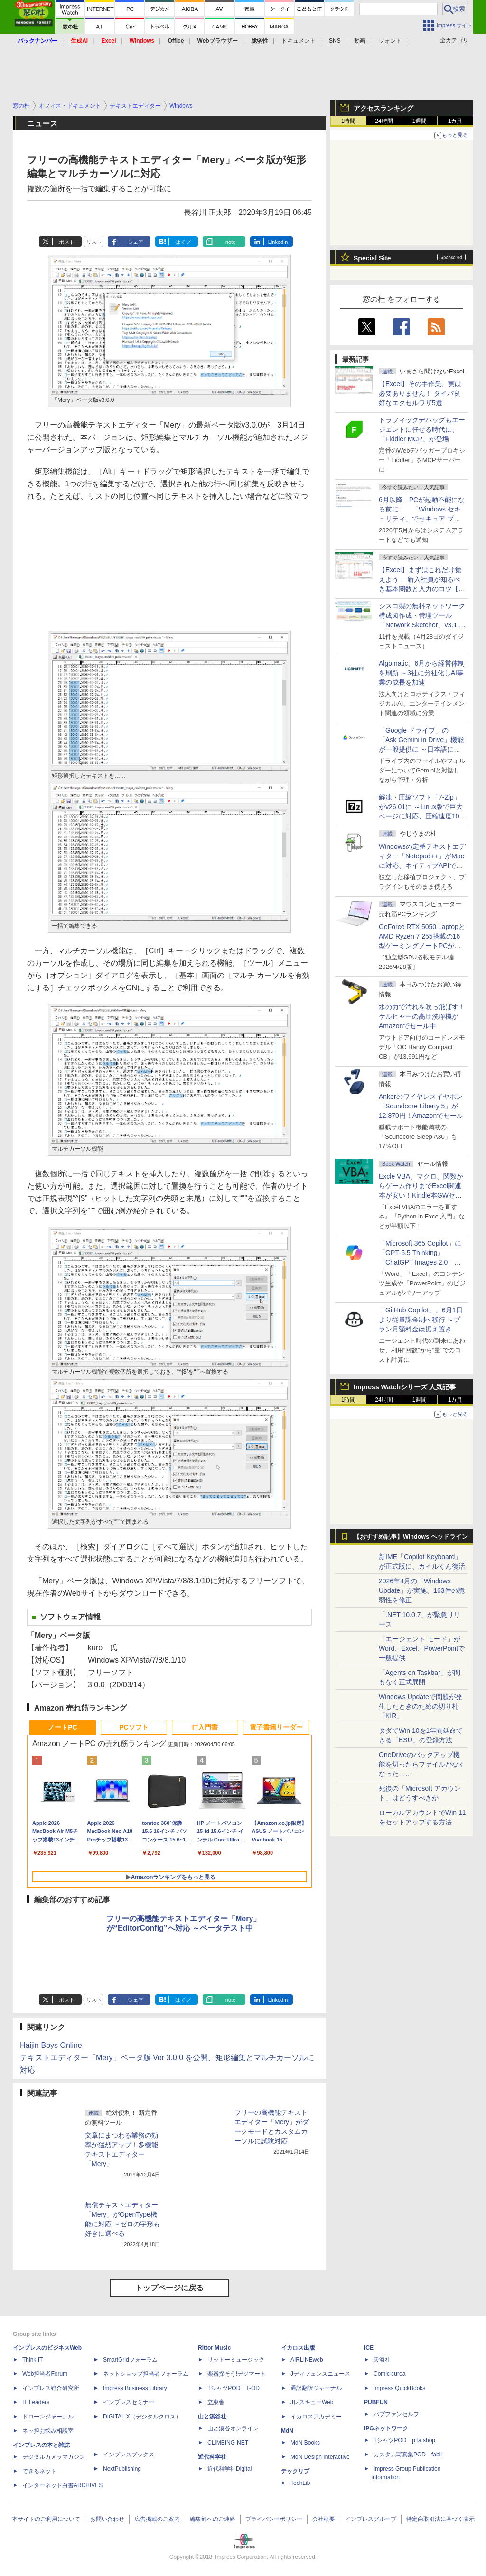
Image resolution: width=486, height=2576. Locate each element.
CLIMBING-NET (227, 2442)
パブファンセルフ (396, 2414)
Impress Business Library (135, 2388)
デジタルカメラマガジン (53, 2457)
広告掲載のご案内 (157, 2519)
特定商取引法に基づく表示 (440, 2519)
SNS (335, 40)
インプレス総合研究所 (50, 2388)
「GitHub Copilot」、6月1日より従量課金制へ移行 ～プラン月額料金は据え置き (421, 1319)
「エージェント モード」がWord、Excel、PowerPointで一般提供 (422, 1648)
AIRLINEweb (306, 2359)
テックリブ (295, 2471)
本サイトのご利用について (46, 2519)
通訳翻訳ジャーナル (316, 2388)
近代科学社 (212, 2457)
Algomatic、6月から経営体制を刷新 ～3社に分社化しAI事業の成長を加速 (422, 673)
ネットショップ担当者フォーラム (145, 2374)
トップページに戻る (169, 2288)
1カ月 (455, 121)
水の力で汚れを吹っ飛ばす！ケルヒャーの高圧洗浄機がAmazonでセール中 (422, 1016)
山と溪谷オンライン (233, 2428)
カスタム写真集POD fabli (408, 2454)
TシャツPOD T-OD (233, 2388)
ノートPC (62, 1727)
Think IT (32, 2359)
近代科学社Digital (229, 2468)
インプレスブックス (128, 2454)
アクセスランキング (383, 108)
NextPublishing (122, 2468)
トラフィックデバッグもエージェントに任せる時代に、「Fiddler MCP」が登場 (422, 429)
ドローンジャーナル (48, 2416)
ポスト (67, 242)
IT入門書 (205, 1727)
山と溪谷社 (212, 2416)
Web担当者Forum (44, 2374)
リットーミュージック (235, 2359)
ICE (369, 2347)
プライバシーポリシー (273, 2519)
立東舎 (215, 2402)
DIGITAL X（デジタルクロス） (142, 2416)
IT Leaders (35, 2402)
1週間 (419, 121)
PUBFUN (376, 2402)
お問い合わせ (107, 2519)
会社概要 (323, 2519)
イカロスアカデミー (316, 2416)
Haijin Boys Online (51, 2045)
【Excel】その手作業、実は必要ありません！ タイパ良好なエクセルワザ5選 (420, 393)
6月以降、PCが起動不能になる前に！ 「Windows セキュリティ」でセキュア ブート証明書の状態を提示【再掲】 (422, 518)
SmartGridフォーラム (130, 2359)
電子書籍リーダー (276, 1727)
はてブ (183, 242)
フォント (390, 40)
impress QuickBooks (399, 2388)
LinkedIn (278, 242)
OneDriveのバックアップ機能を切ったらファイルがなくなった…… (422, 1764)
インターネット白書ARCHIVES (62, 2485)
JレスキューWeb (311, 2402)
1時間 (348, 121)
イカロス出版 (298, 2347)
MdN (287, 2430)
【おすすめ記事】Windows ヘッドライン (411, 1537)
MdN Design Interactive (320, 2457)
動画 (359, 40)
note (230, 242)
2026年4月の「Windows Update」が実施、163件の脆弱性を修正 (422, 1590)
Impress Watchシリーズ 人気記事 (405, 1387)
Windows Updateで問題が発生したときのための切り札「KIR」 (420, 1706)
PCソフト (133, 1727)
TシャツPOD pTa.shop (404, 2440)
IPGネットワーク (386, 2428)
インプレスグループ (370, 2519)
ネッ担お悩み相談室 (48, 2430)
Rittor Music (214, 2347)
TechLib (300, 2483)
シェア (135, 242)
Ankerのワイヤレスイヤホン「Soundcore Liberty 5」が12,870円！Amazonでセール (421, 1106)
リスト (94, 242)
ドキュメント (298, 40)
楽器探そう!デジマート (236, 2374)
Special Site (372, 258)
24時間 (384, 121)
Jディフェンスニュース (320, 2374)
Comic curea (389, 2374)
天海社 (382, 2359)
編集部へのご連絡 (212, 2519)
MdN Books (305, 2442)
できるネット (39, 2471)
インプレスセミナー (128, 2402)
